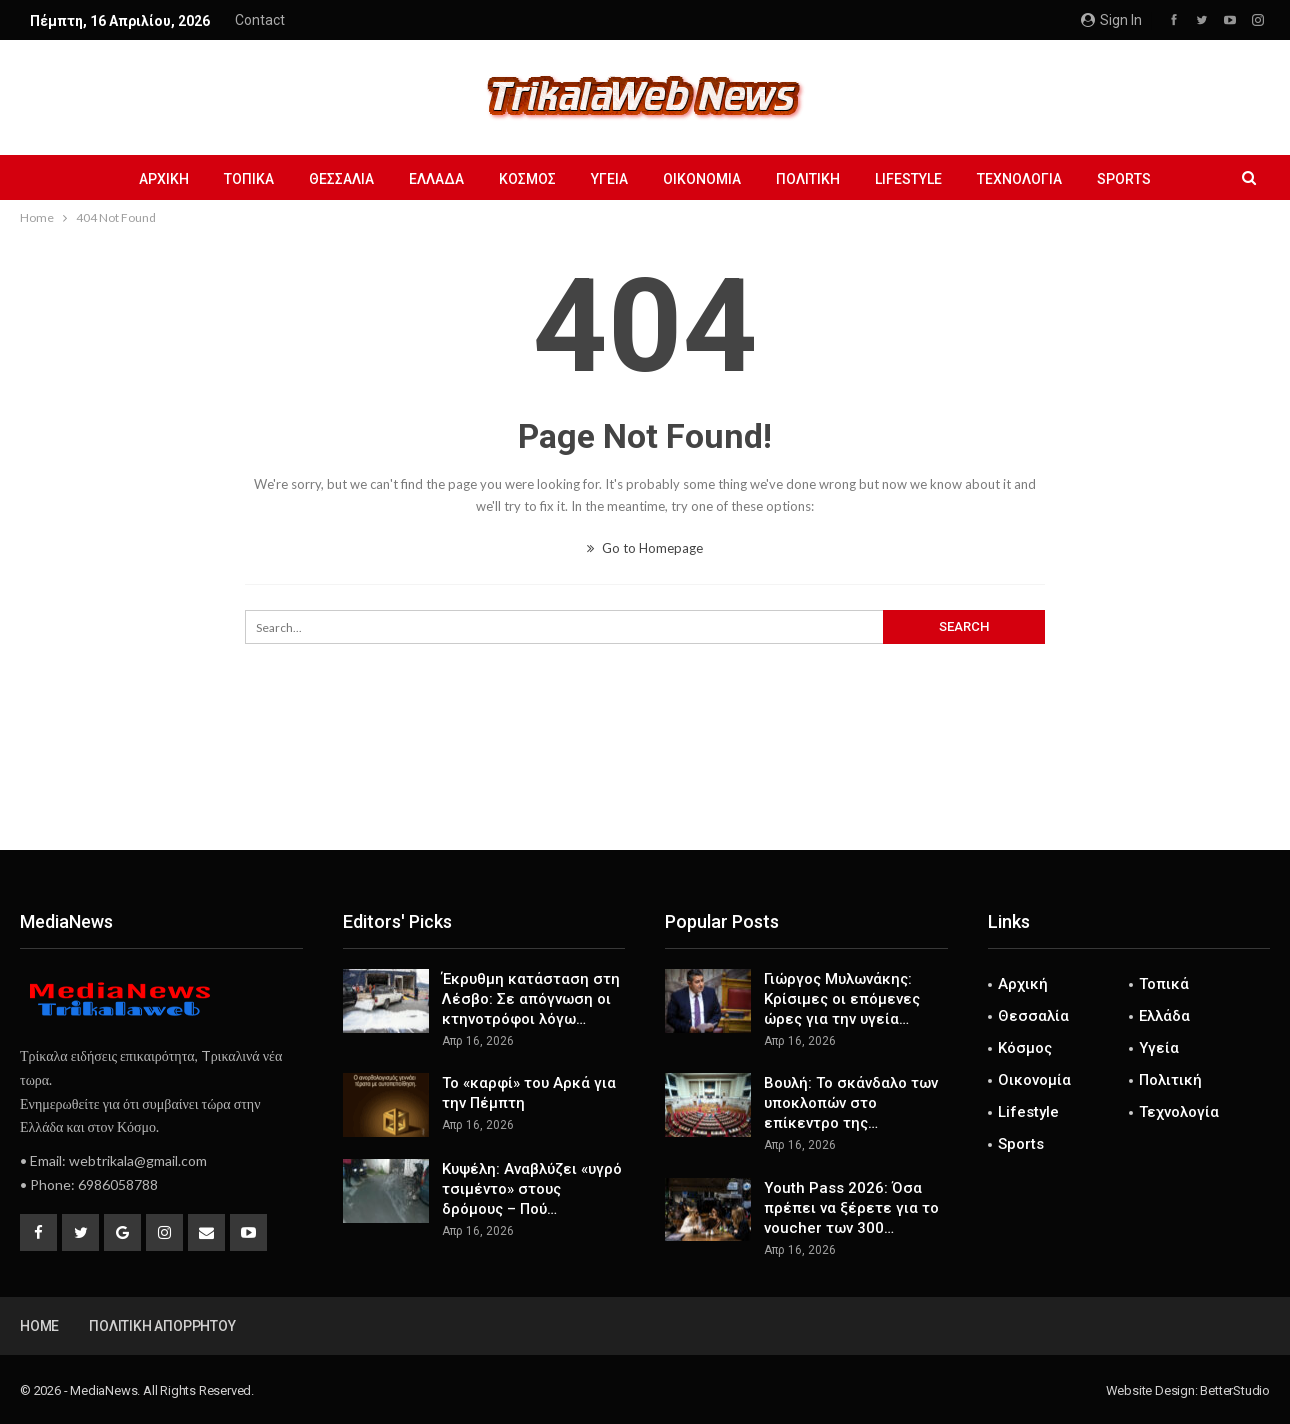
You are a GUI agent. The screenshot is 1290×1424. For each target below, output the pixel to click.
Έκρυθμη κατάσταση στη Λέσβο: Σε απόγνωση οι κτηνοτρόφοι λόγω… (531, 999)
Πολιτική (808, 179)
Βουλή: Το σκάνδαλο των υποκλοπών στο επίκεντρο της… (851, 1103)
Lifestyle (908, 179)
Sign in (1111, 20)
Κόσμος (527, 179)
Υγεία (609, 179)
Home (39, 1326)
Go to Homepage (645, 548)
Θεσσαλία (341, 179)
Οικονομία (702, 179)
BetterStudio (1235, 1390)
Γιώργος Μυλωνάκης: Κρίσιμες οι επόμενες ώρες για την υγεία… (842, 999)
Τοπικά (249, 179)
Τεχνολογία (1019, 179)
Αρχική (164, 179)
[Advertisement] (645, 784)
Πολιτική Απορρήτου (162, 1326)
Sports (1124, 179)
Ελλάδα (436, 179)
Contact (260, 20)
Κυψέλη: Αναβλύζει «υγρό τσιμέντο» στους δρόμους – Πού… (532, 1189)
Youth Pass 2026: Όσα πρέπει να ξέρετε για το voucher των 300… (851, 1208)
